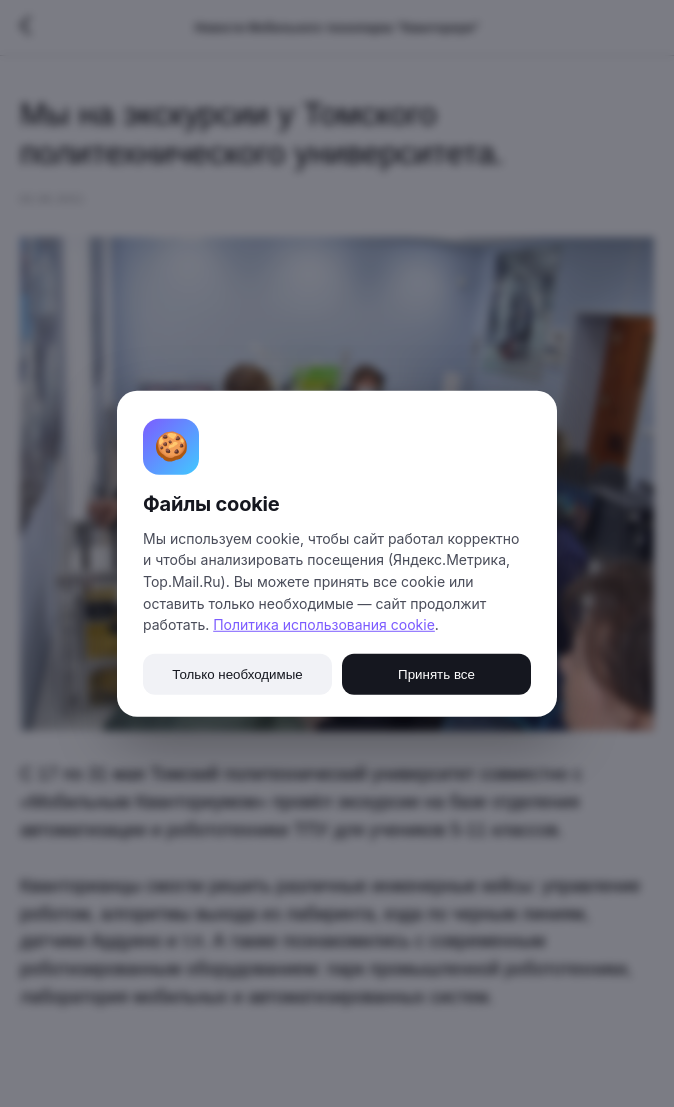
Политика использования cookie (324, 624)
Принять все (436, 674)
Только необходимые (237, 674)
